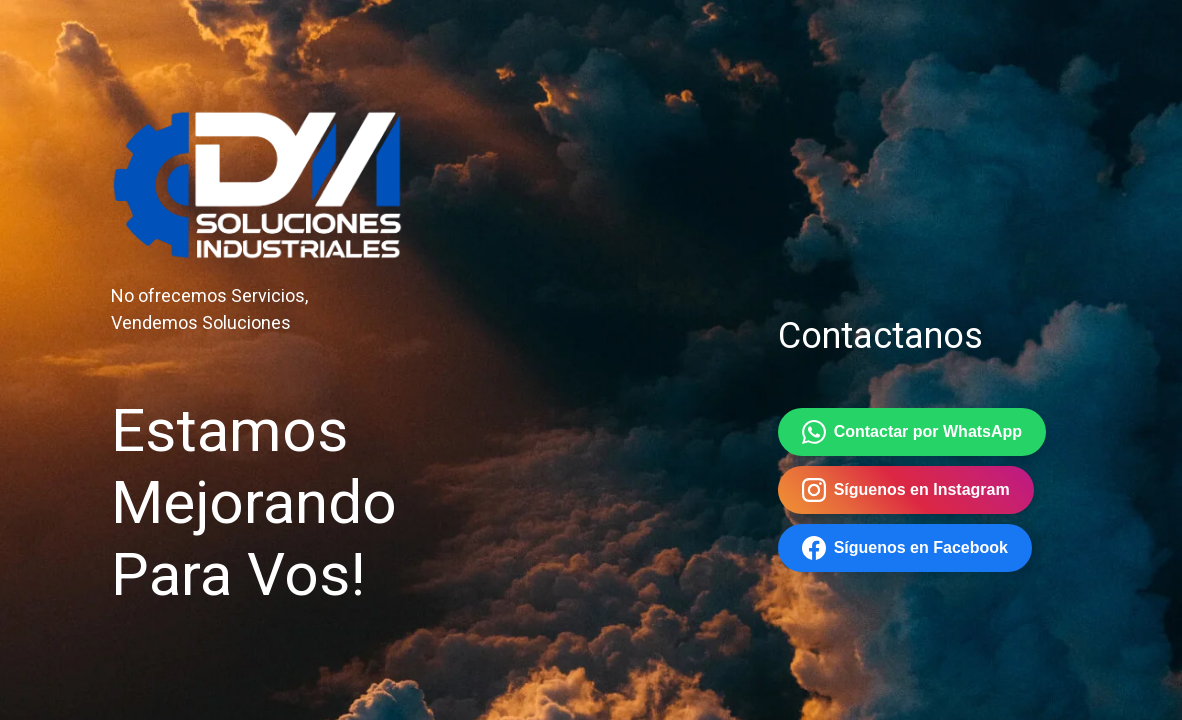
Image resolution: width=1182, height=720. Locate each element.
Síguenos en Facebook (905, 548)
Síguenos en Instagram (906, 490)
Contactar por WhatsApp (912, 432)
